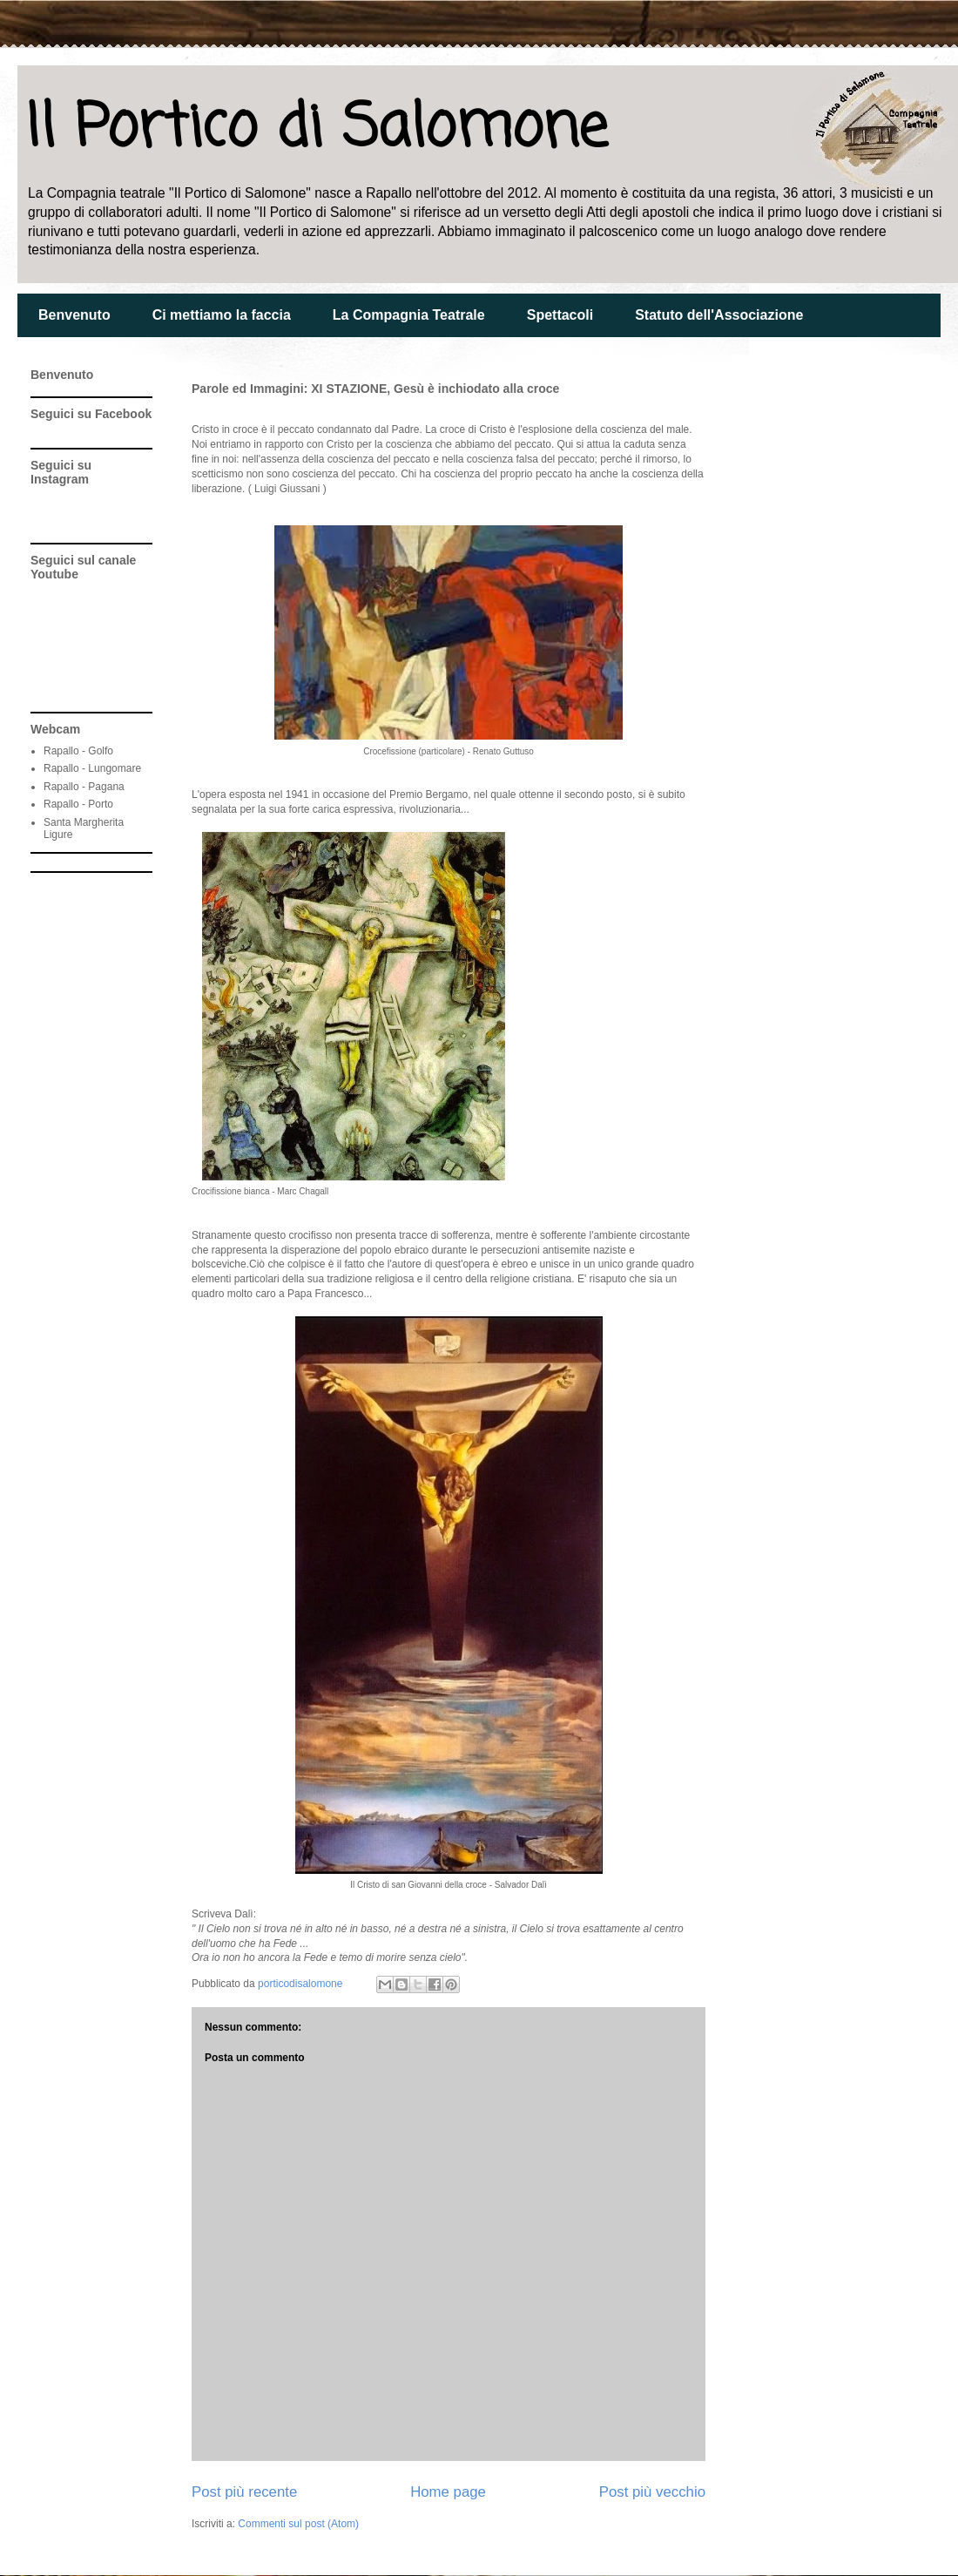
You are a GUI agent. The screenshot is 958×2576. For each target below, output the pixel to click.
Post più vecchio (652, 2492)
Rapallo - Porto (78, 804)
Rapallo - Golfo (78, 751)
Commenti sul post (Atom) (298, 2524)
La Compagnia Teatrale (409, 315)
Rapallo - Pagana (84, 787)
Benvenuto (74, 315)
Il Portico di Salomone (316, 129)
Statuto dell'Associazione (719, 315)
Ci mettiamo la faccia (221, 315)
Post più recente (244, 2492)
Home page (448, 2492)
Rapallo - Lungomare (92, 768)
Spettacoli (560, 315)
